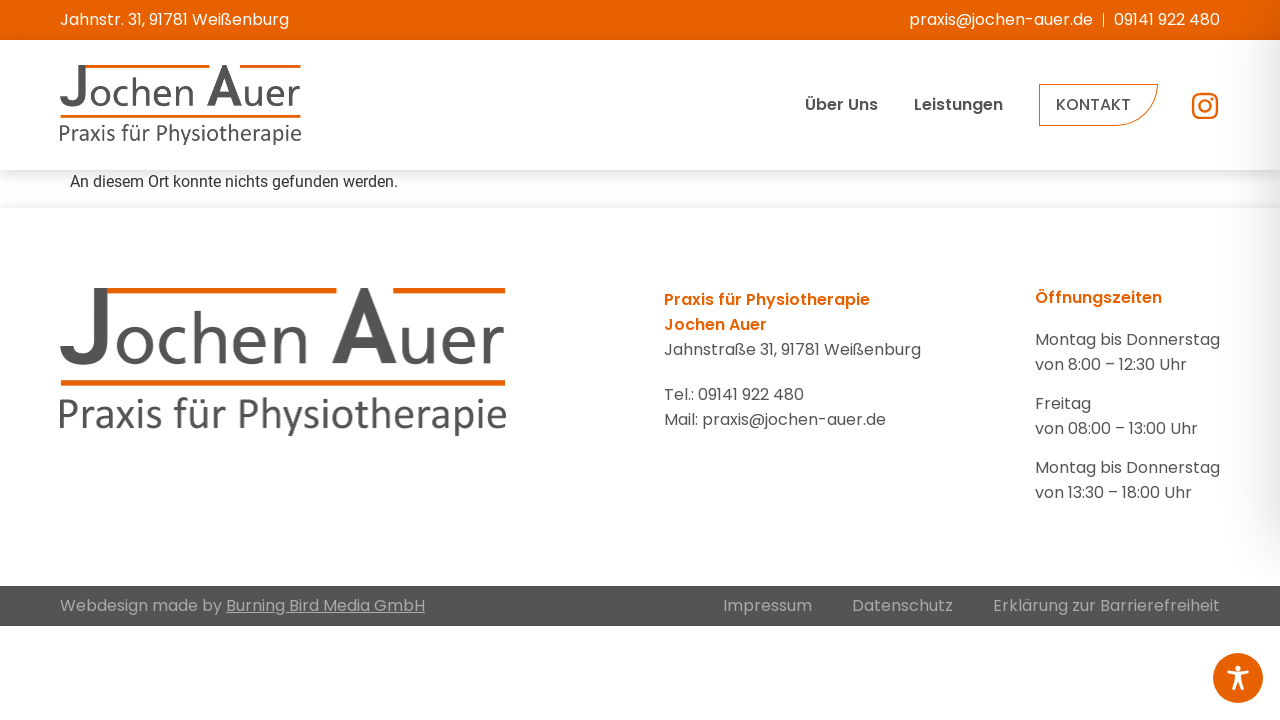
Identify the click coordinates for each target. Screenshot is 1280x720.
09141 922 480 (751, 394)
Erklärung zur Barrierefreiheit (1106, 605)
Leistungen (958, 104)
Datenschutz (902, 605)
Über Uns (841, 104)
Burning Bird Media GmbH (325, 605)
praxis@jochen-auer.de (794, 419)
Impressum (767, 605)
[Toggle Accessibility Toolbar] (1238, 678)
